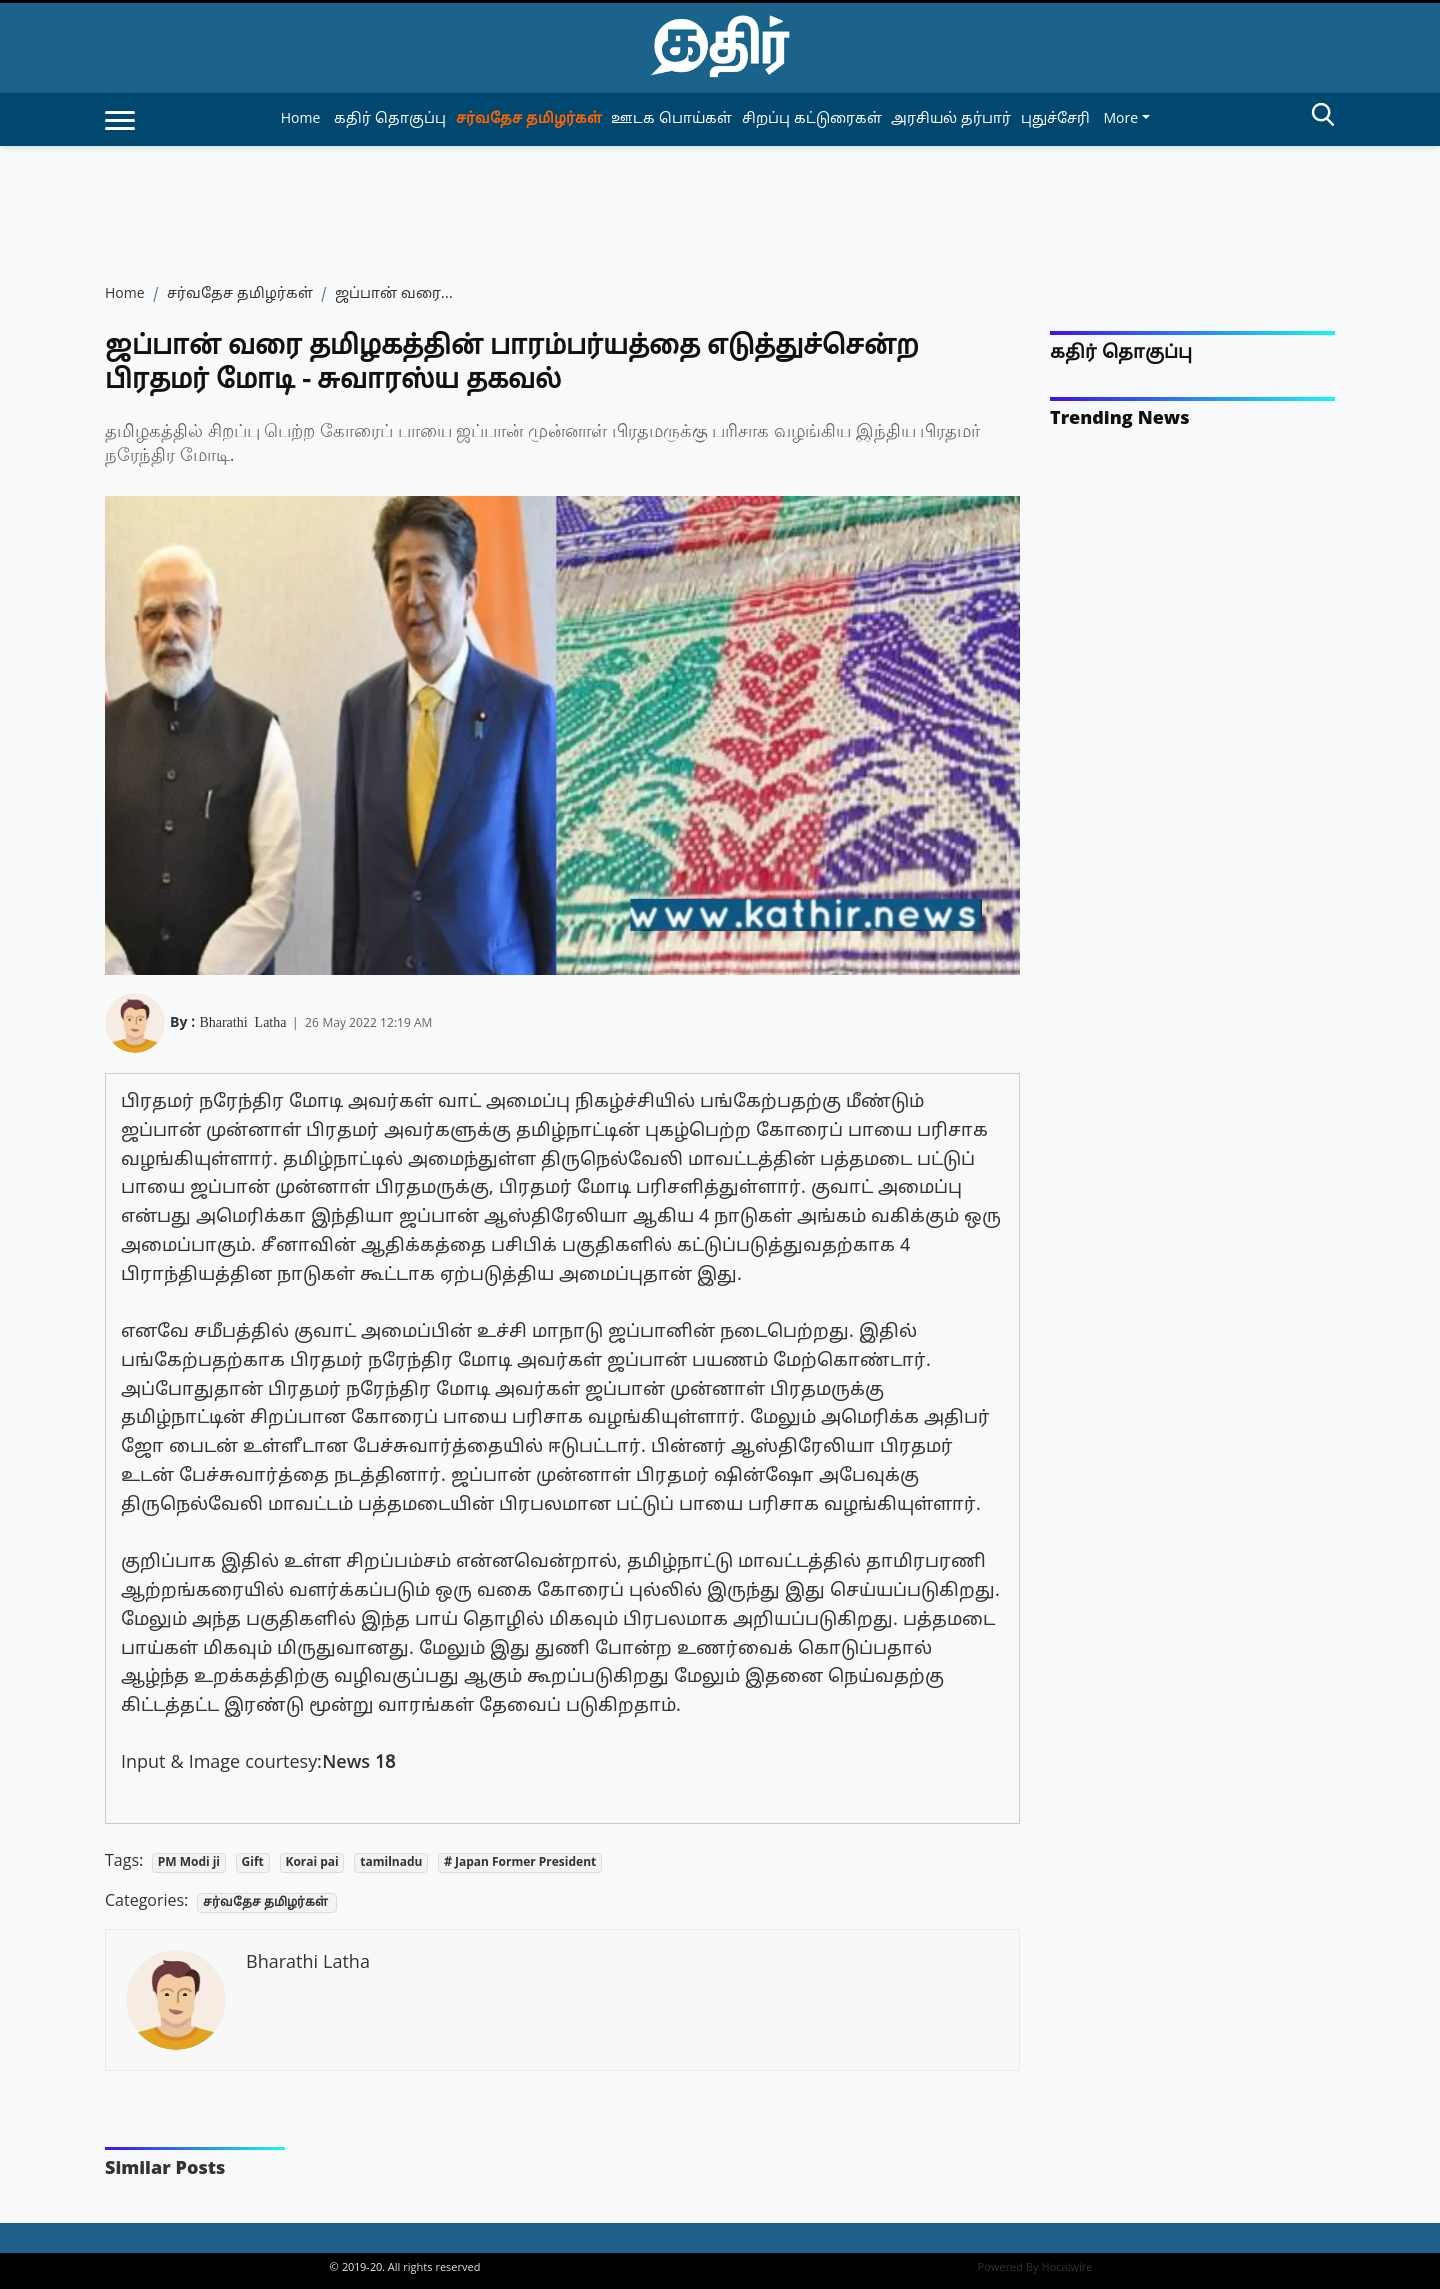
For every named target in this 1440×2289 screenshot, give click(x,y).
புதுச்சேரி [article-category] (1055, 119)
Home (301, 119)
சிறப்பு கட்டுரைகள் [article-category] (812, 119)
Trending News (1120, 419)
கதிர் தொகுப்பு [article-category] (390, 119)
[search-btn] (1323, 118)
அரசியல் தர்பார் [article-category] (951, 119)
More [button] (1120, 119)
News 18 (358, 1763)
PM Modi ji (189, 1863)
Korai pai (311, 1863)
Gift (253, 1863)
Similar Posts (165, 2169)
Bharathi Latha (242, 1021)
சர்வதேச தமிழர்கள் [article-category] (529, 119)
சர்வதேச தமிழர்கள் (240, 294)
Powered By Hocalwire (1035, 2268)
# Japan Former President (520, 1863)
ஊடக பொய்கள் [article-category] (671, 119)
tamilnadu (391, 1863)
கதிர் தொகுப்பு (1121, 353)
